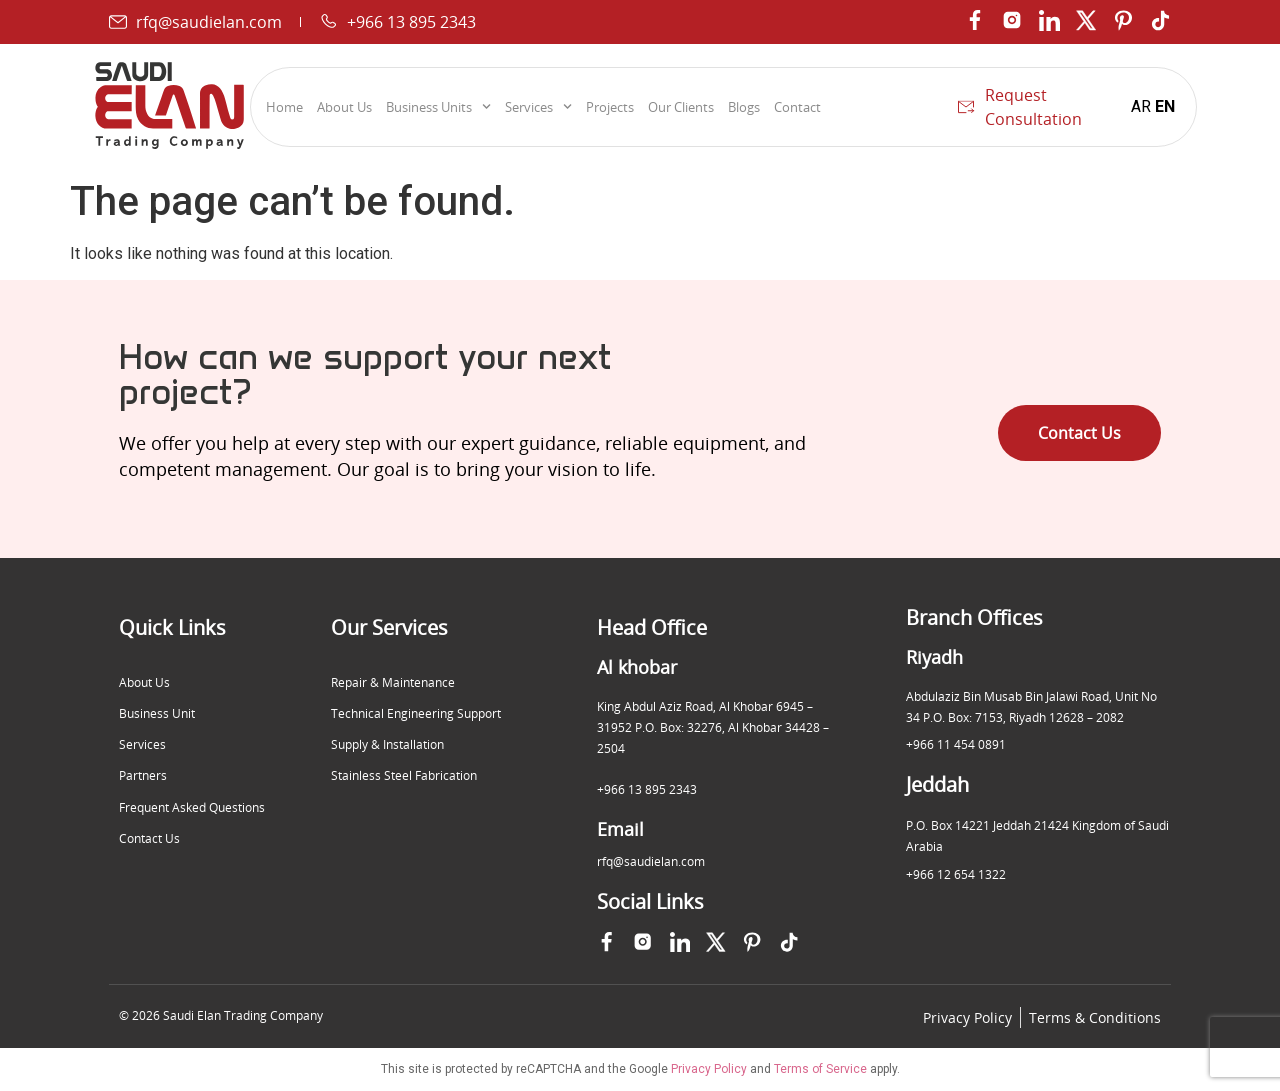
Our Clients (681, 107)
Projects (610, 107)
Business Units (438, 107)
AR (1141, 106)
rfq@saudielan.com (651, 861)
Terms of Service (820, 1070)
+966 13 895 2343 (647, 789)
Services (538, 107)
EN (1165, 106)
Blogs (744, 107)
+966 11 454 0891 (956, 744)
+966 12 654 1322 (956, 874)
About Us (344, 107)
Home (284, 107)
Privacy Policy (709, 1070)
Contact (797, 107)
